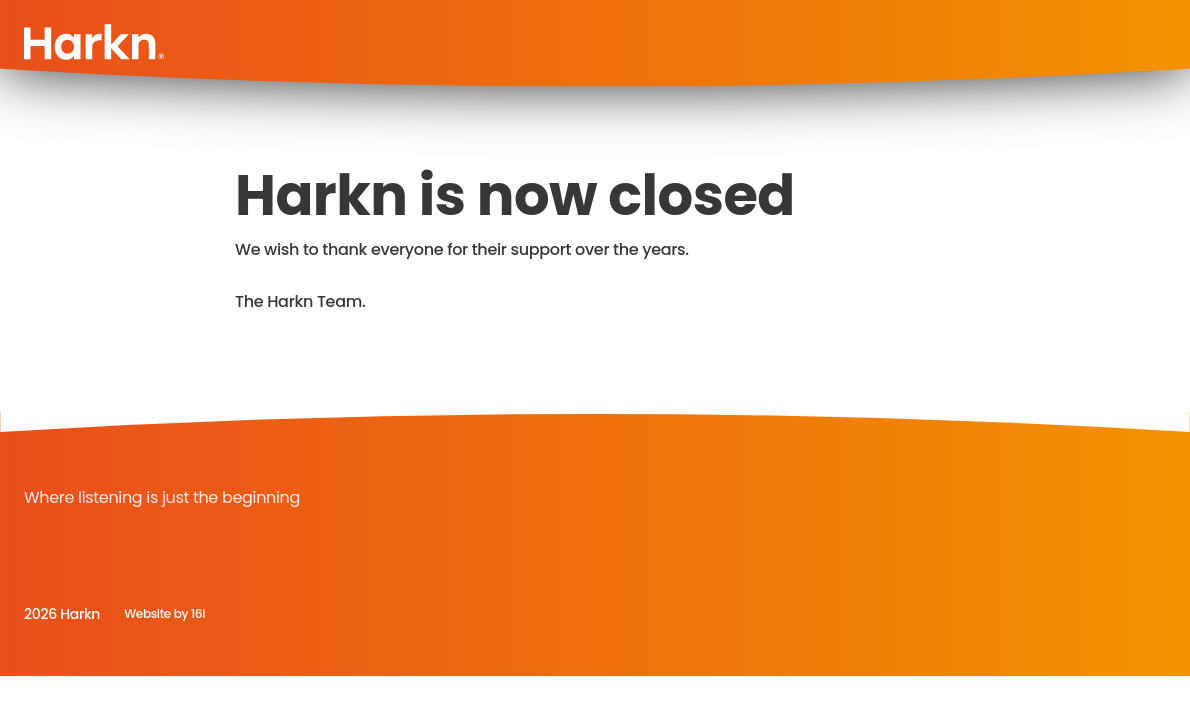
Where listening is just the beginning (162, 497)
